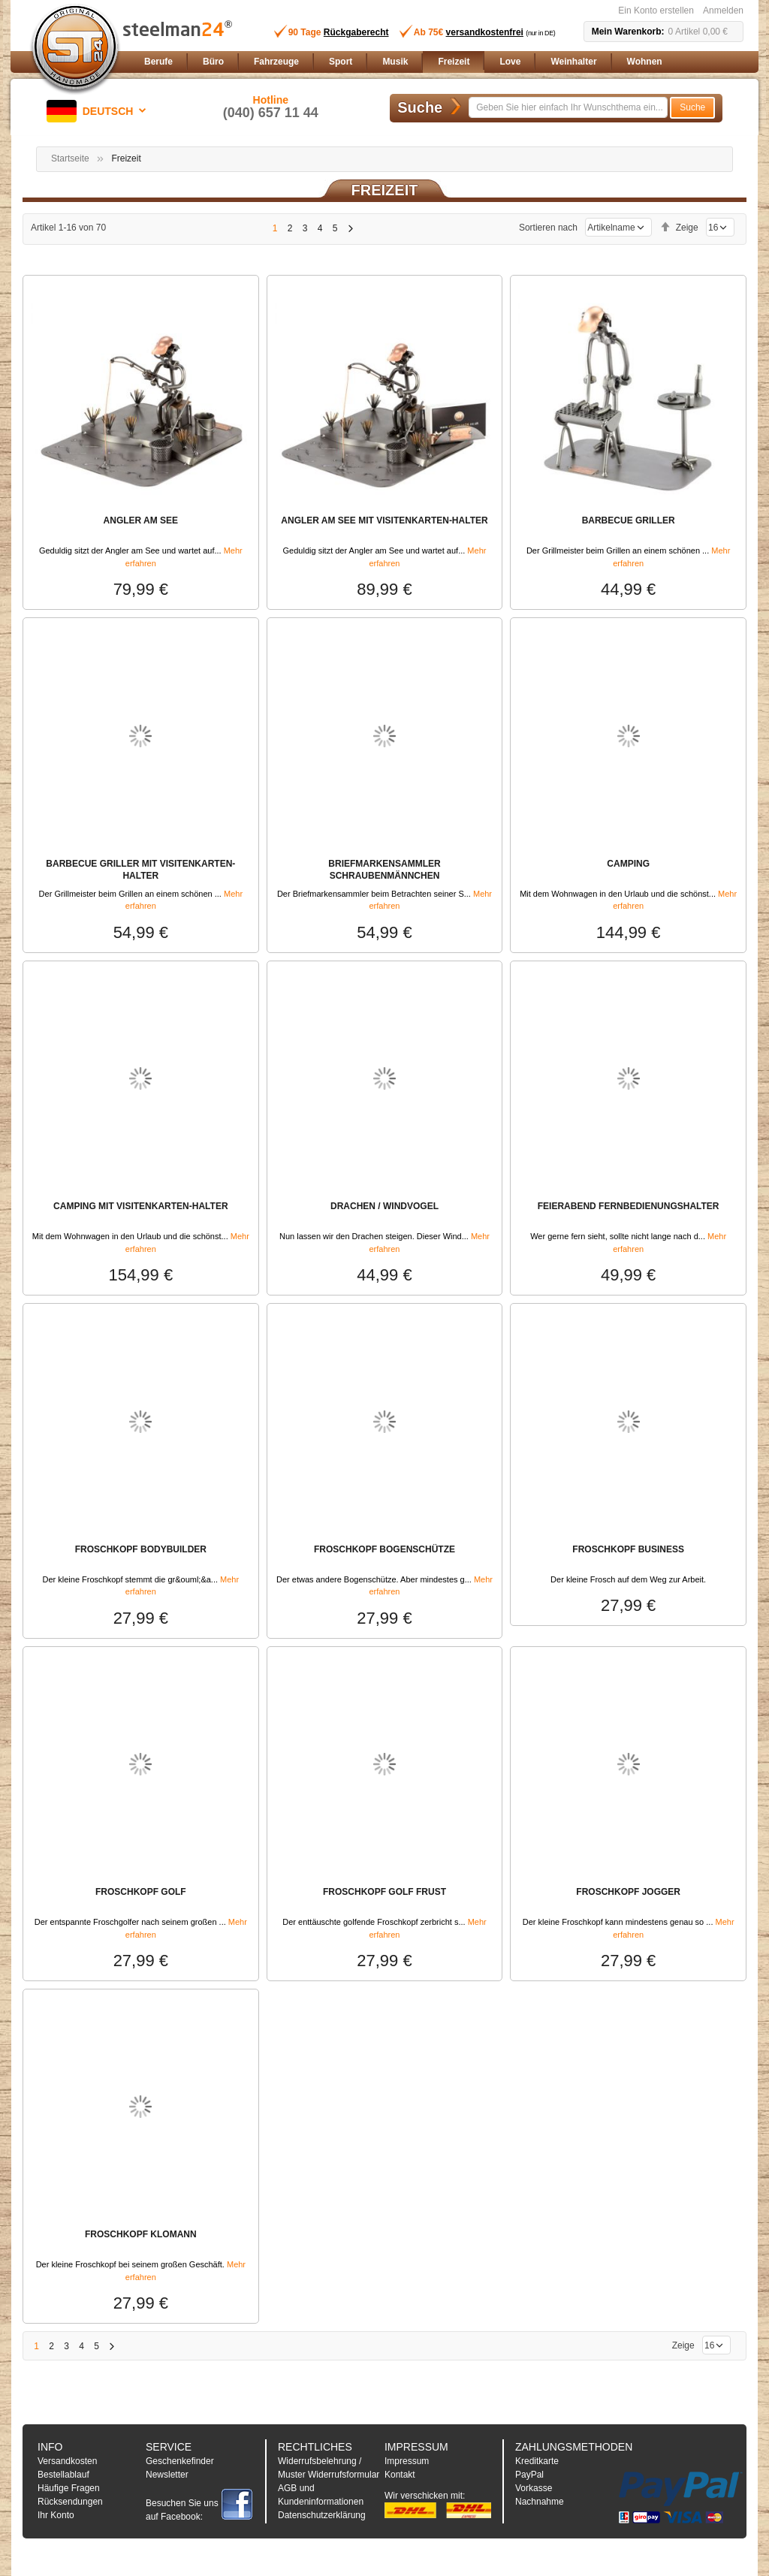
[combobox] (568, 107)
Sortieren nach (548, 227)
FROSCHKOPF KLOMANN (141, 2234)
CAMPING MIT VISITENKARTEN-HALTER (140, 1206)
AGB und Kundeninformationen (320, 2495)
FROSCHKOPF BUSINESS (628, 1549)
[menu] (440, 62)
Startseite (70, 158)
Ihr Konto (56, 2515)
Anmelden (723, 10)
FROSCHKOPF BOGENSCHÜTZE (384, 1549)
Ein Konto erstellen (656, 10)
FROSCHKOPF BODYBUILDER (141, 1549)
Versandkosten (67, 2461)
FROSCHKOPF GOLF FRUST (384, 1892)
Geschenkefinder (180, 2461)
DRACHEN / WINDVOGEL (384, 1206)
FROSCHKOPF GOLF (140, 1892)
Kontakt (399, 2474)
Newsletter (167, 2474)
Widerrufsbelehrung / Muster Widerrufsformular (328, 2468)
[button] (99, 111)
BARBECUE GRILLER (628, 520)
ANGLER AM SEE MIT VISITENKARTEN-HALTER (384, 520)
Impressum (406, 2461)
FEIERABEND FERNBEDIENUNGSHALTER (628, 1206)
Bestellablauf (63, 2474)
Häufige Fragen (69, 2488)
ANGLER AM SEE (141, 520)
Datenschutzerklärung (322, 2515)
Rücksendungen (70, 2501)
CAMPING (628, 863)
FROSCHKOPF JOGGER (628, 1892)
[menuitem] (158, 62)
